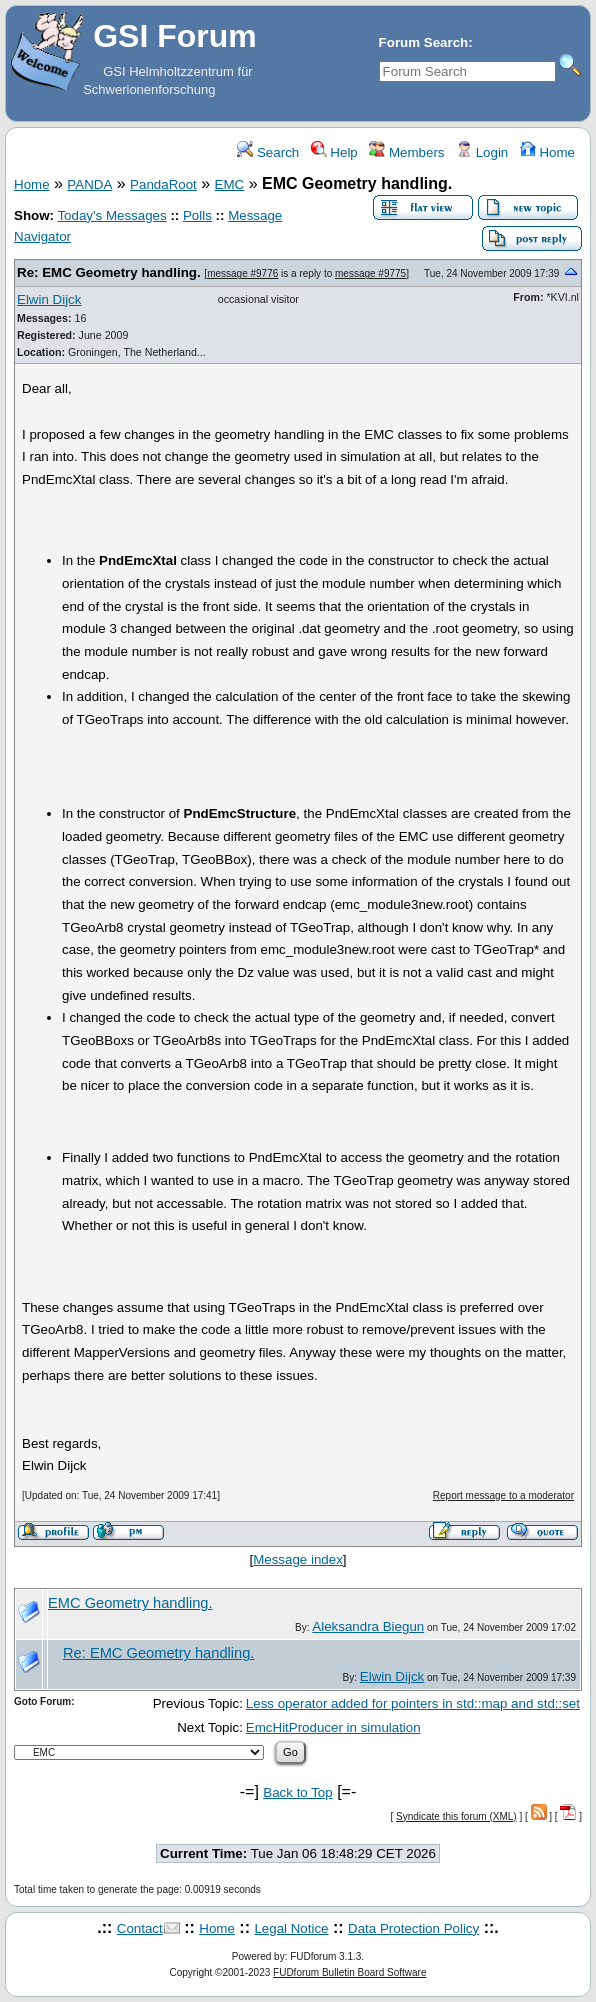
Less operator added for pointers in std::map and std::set (413, 1703)
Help (334, 152)
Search (268, 152)
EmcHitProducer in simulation (333, 1727)
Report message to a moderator (503, 1495)
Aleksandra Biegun (368, 1626)
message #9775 (370, 273)
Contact (140, 1928)
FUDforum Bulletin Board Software (349, 1972)
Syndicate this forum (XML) (456, 1816)
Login (482, 152)
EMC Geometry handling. (130, 1603)
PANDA (89, 184)
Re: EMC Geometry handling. (109, 272)
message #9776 (242, 273)
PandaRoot (163, 184)
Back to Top (297, 1792)
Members (406, 152)
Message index (298, 1559)
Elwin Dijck (49, 299)
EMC (230, 184)
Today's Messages (111, 215)
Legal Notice (291, 1928)
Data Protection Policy (413, 1928)
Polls (197, 215)
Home (547, 152)
